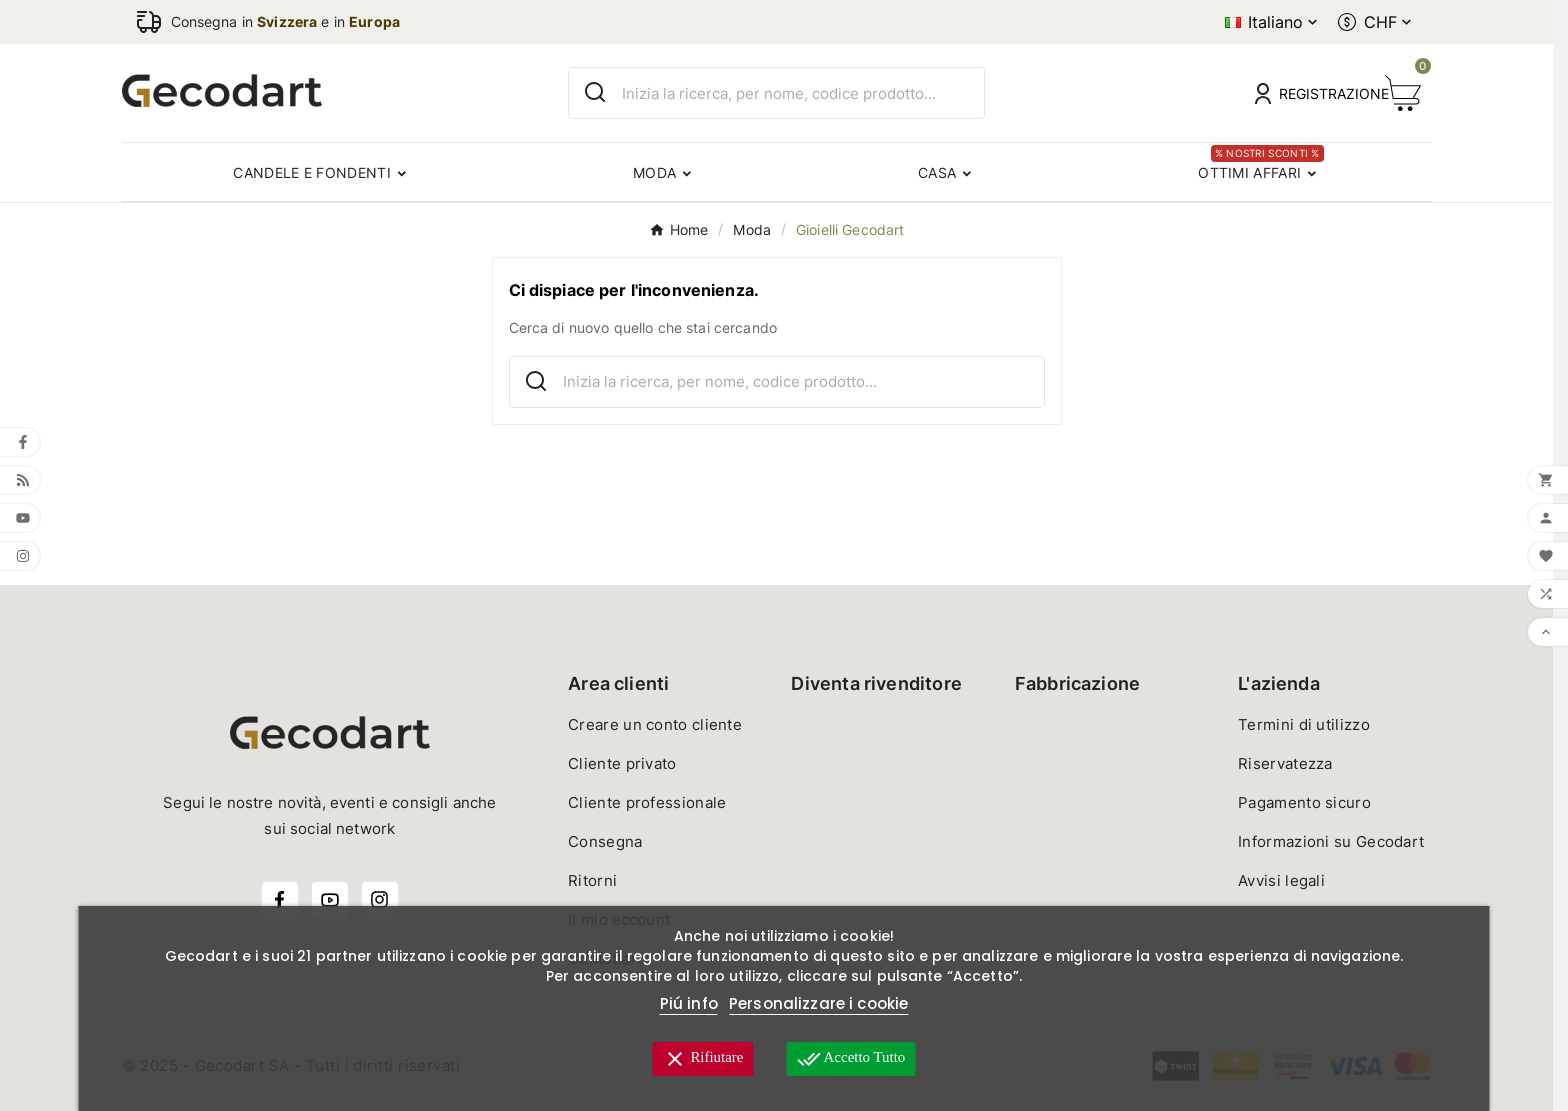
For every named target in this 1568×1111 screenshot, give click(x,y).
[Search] (595, 92)
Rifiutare (702, 1059)
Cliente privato (622, 763)
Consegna (605, 841)
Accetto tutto (851, 1059)
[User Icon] (1308, 93)
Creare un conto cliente (655, 724)
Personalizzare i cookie (818, 1003)
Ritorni (592, 880)
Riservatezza (1285, 763)
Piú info (689, 1003)
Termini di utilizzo (1304, 724)
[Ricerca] (803, 93)
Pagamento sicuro (1304, 802)
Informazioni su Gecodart (1331, 841)
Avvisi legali (1281, 880)
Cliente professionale (647, 802)
